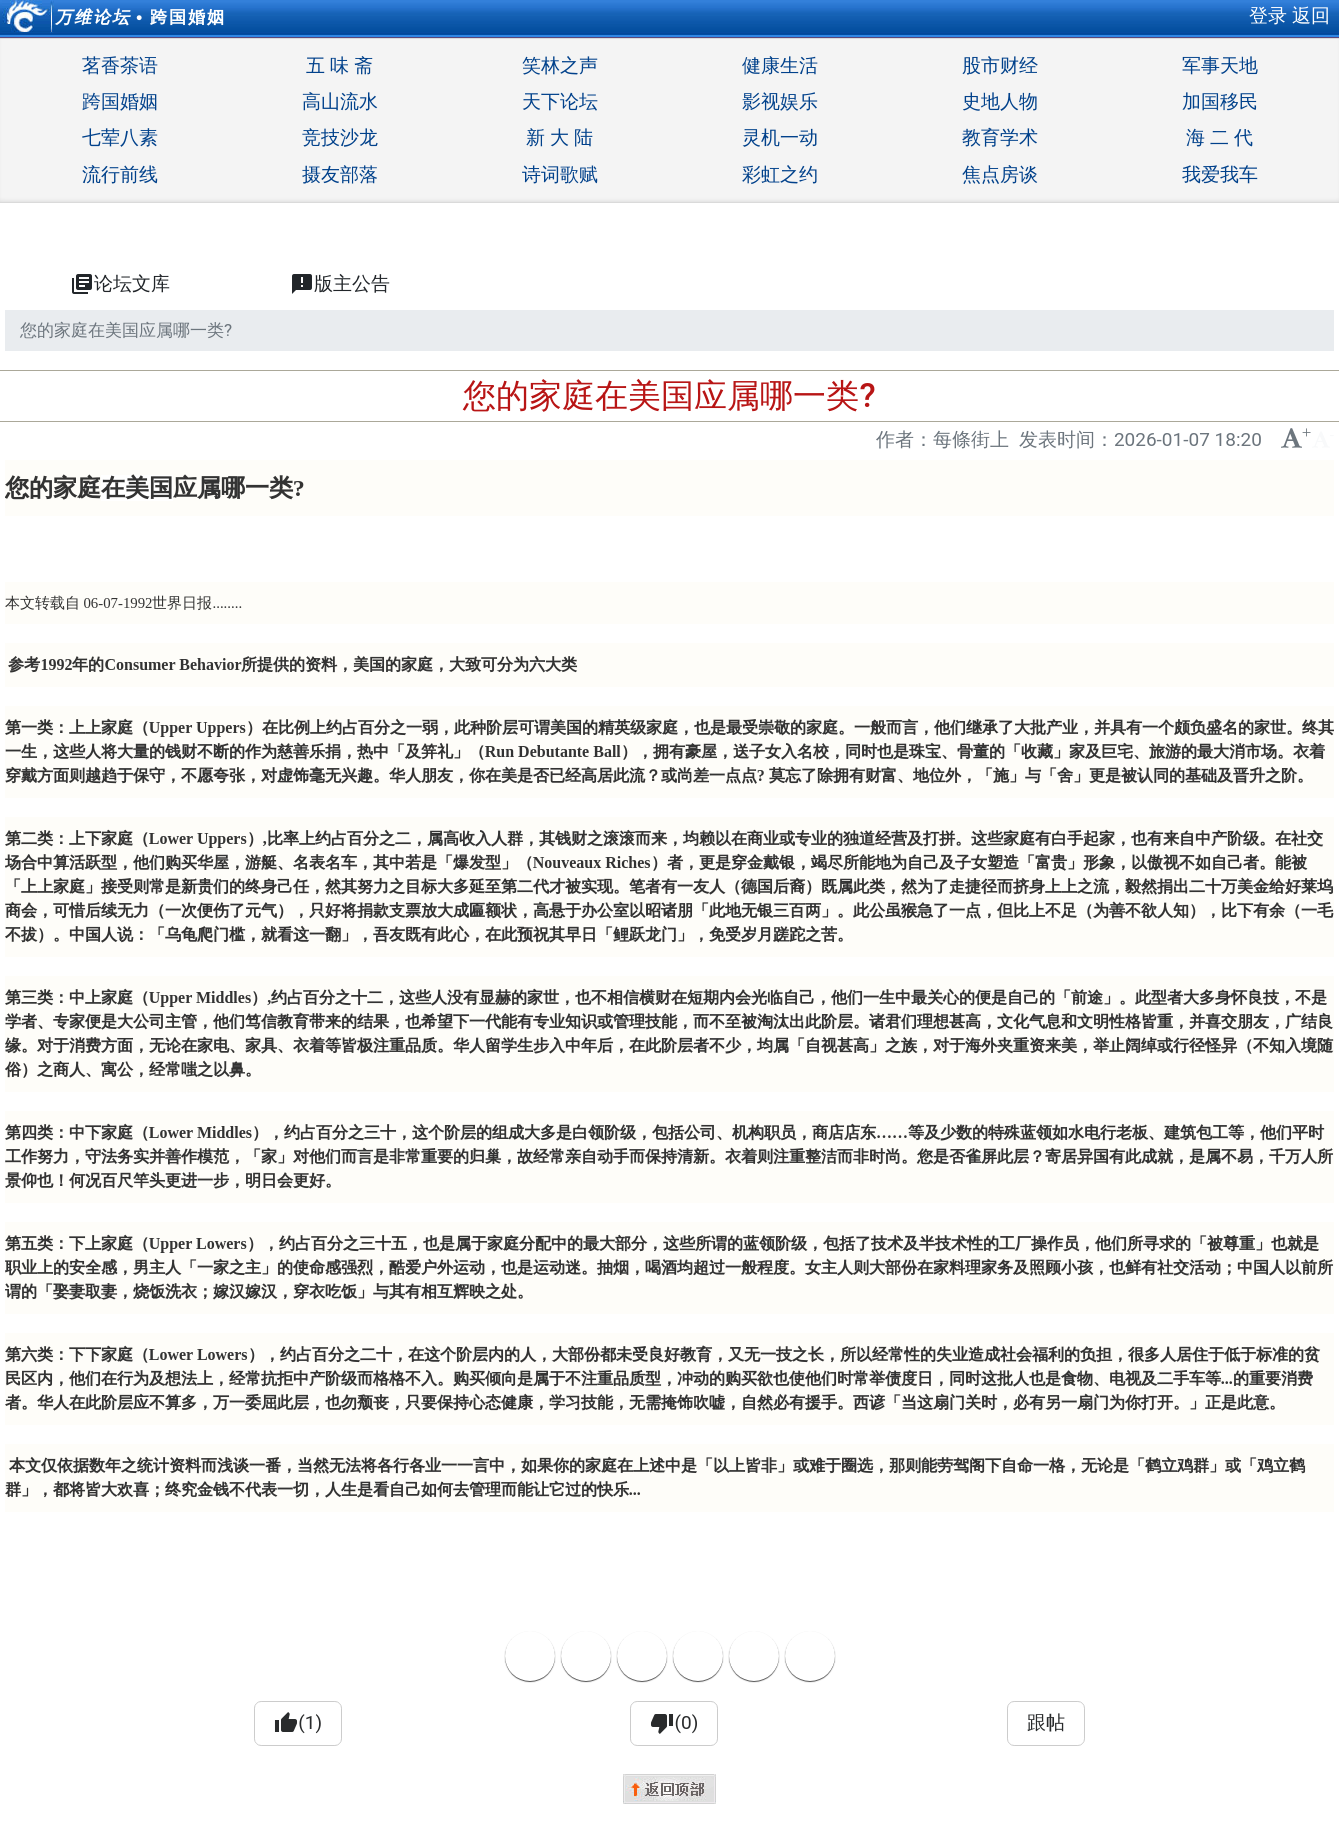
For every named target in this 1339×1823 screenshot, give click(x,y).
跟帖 (1046, 1722)
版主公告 (340, 284)
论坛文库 (120, 284)
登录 (1268, 15)
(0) (674, 1723)
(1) (298, 1723)
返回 (1311, 15)
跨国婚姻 (188, 17)
